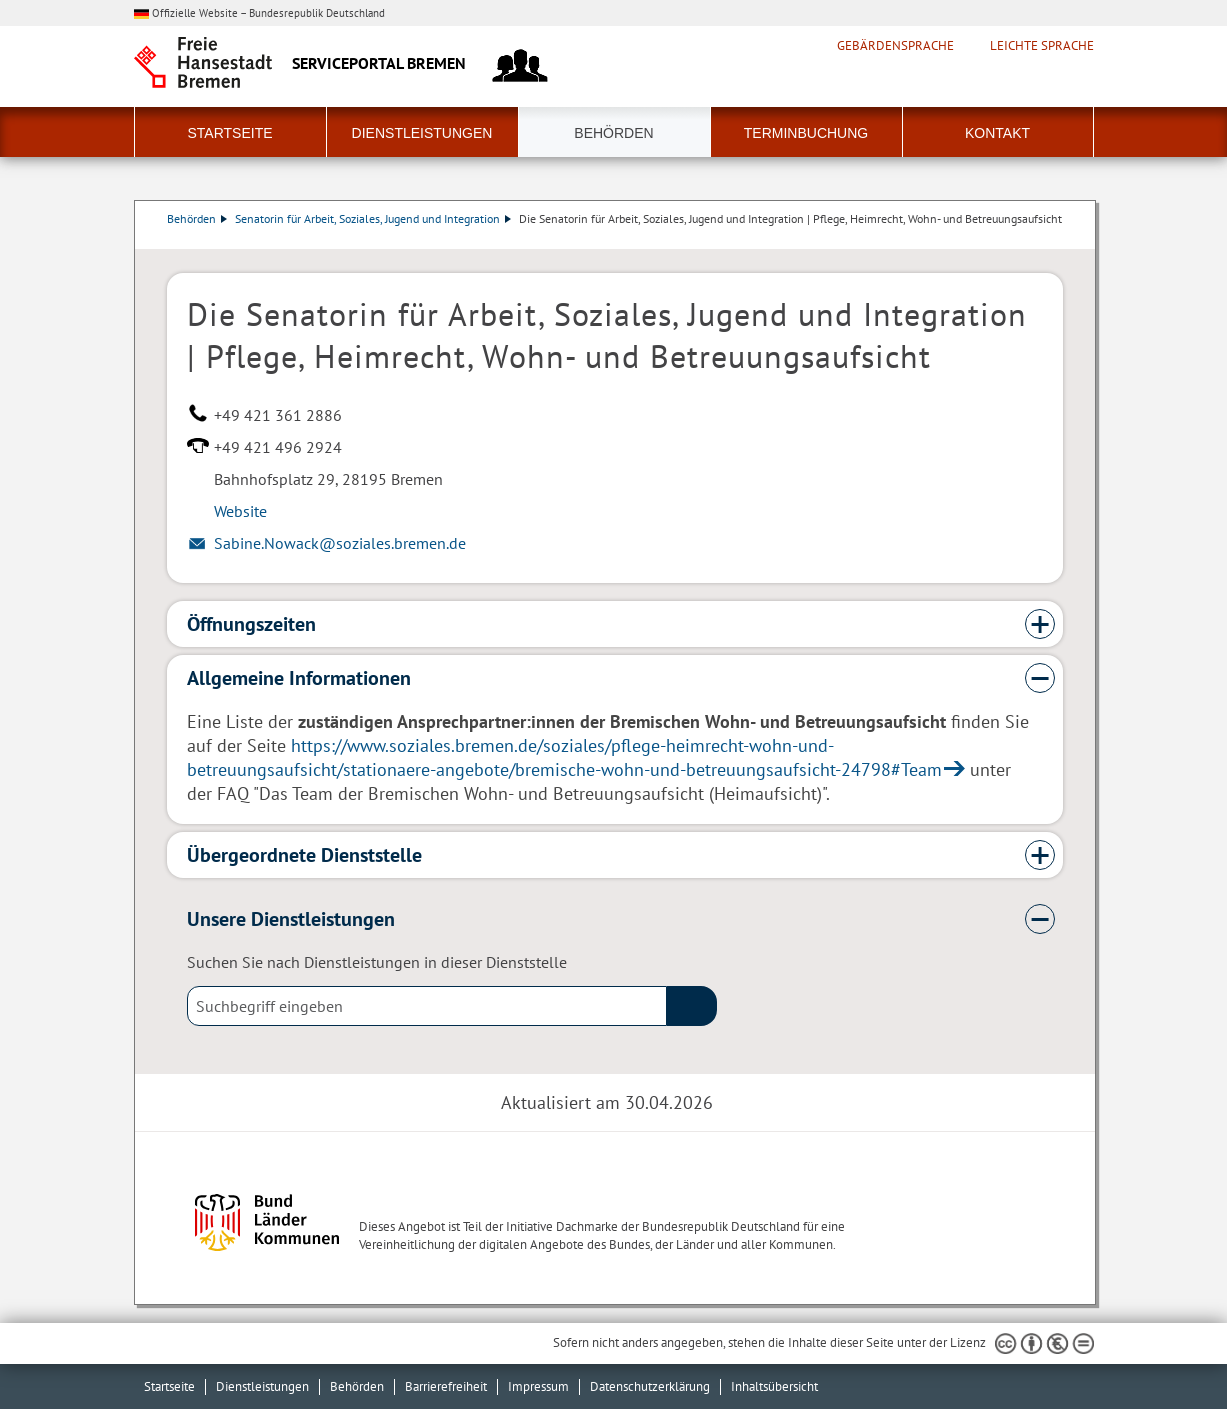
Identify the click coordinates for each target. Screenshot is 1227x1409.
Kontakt (997, 133)
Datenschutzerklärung (650, 1386)
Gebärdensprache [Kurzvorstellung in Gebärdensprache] (895, 46)
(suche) (692, 1006)
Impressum (538, 1386)
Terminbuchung (806, 133)
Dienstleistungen (422, 133)
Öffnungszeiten (251, 624)
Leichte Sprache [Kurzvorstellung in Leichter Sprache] (1042, 46)
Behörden (613, 133)
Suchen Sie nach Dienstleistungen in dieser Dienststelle (377, 962)
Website (240, 511)
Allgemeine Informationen (299, 678)
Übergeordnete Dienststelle (304, 855)
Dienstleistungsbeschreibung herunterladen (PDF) (1059, 239)
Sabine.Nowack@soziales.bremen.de (340, 543)
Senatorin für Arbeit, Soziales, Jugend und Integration (373, 218)
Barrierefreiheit (446, 1386)
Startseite (229, 133)
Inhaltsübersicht (774, 1386)
